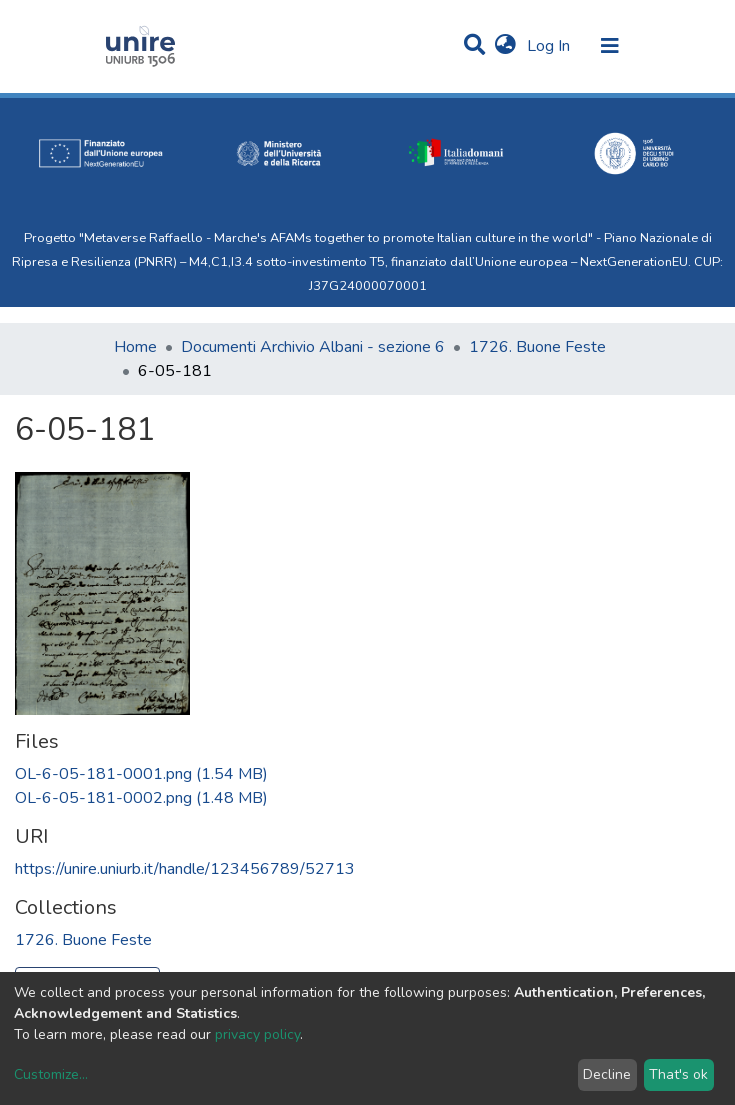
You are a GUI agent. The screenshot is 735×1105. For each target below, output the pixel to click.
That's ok (678, 1074)
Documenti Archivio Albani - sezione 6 (313, 347)
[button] (505, 46)
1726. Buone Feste (537, 347)
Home (135, 347)
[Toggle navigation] (610, 46)
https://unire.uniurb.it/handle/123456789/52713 (185, 869)
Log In (550, 46)
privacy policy (257, 1034)
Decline (607, 1074)
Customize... (51, 1074)
